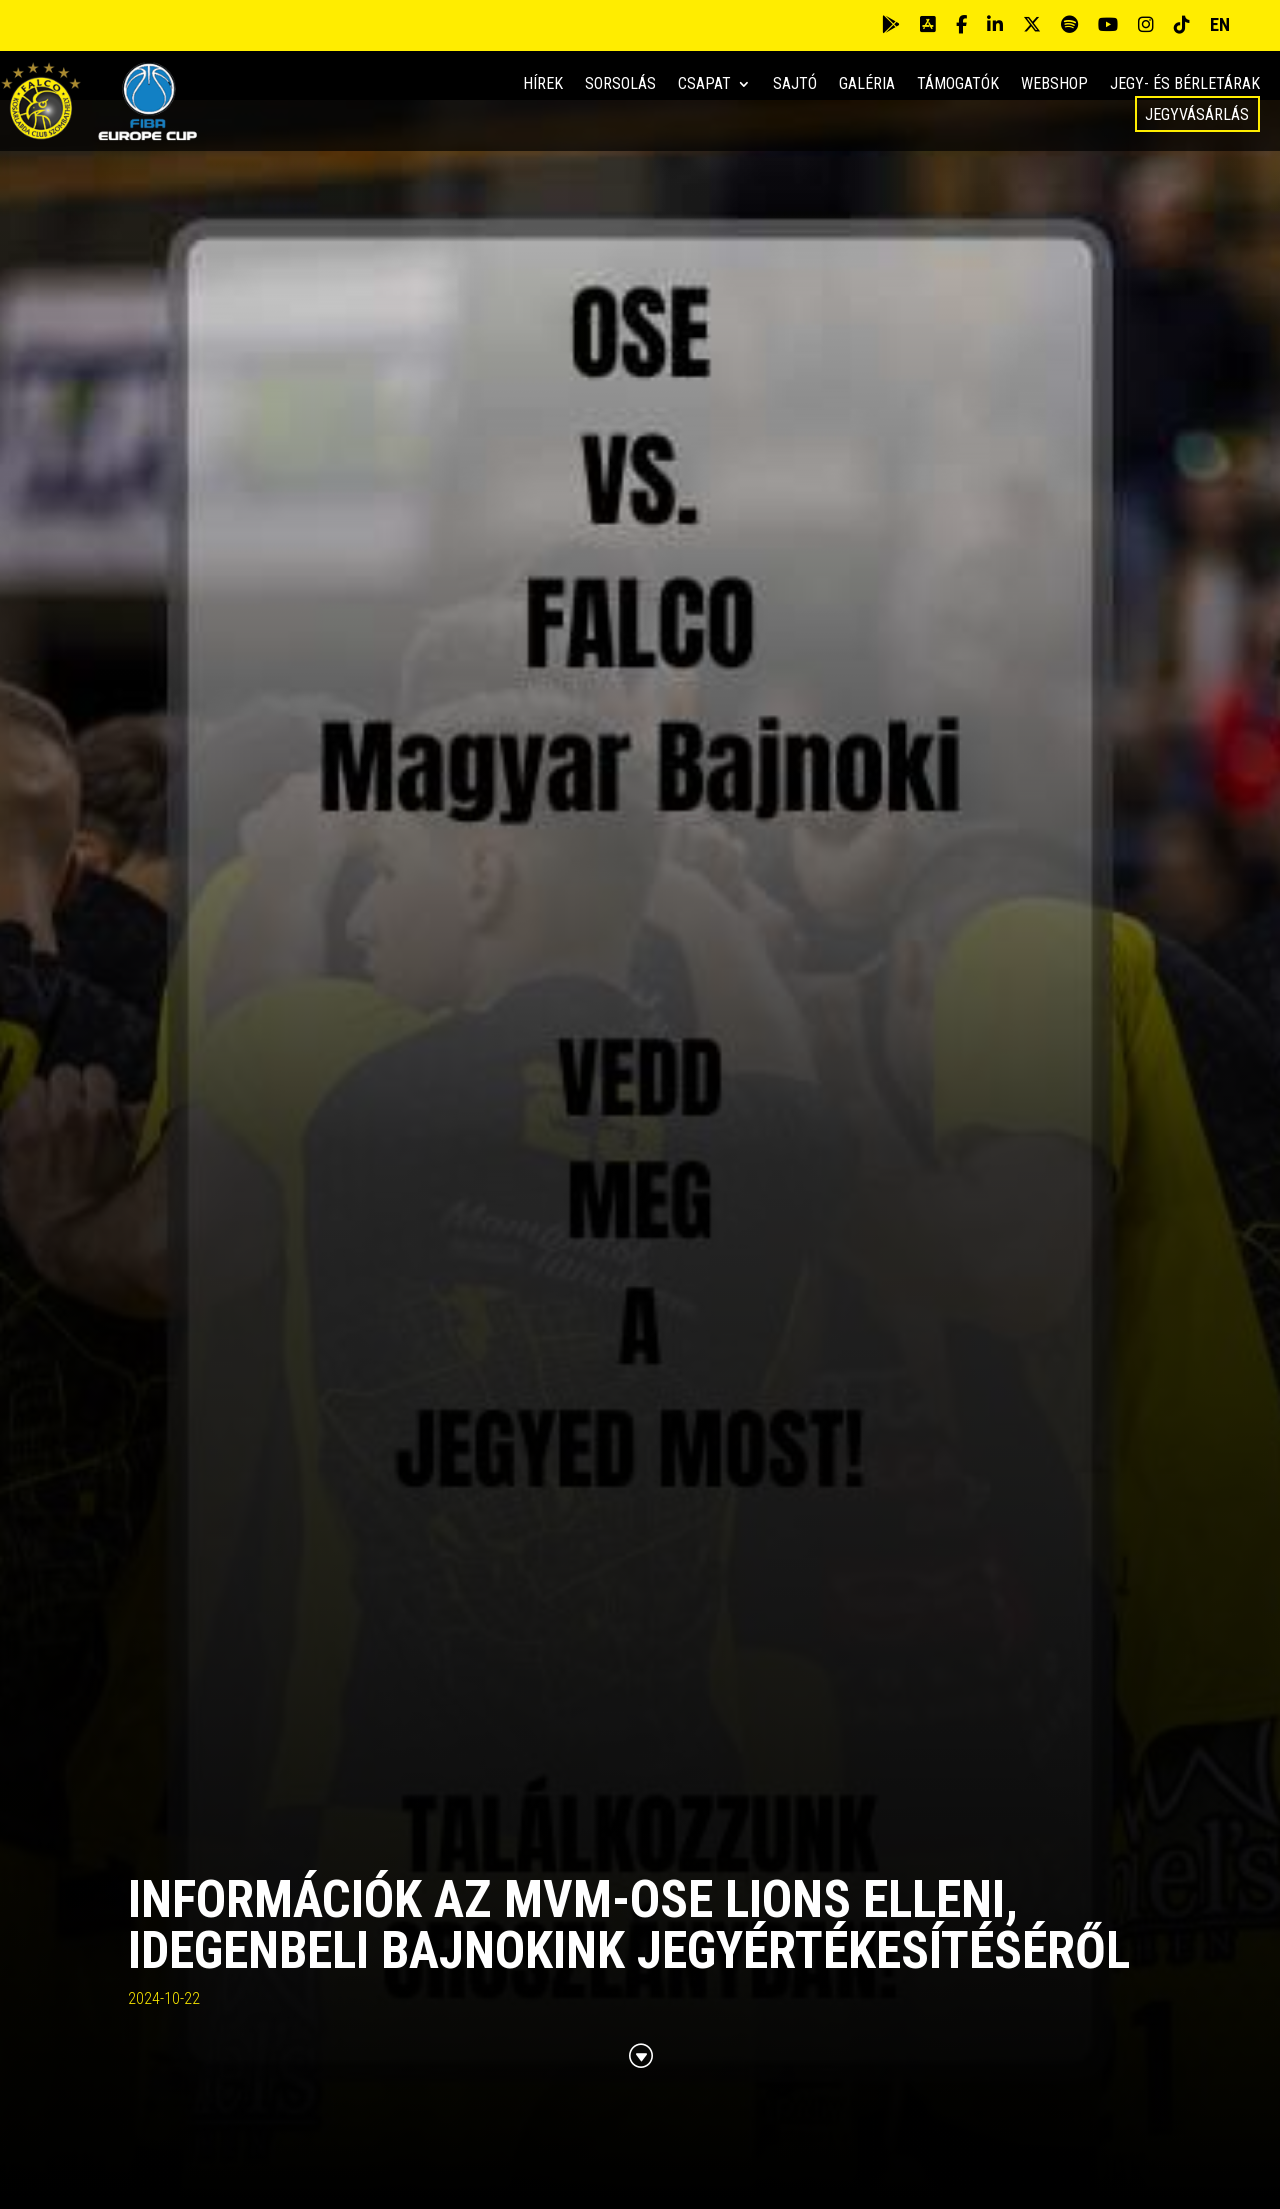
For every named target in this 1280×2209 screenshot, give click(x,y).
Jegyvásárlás (1197, 114)
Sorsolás (620, 85)
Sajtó (795, 85)
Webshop (1054, 85)
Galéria (867, 85)
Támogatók (958, 85)
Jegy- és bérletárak (1185, 85)
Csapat (704, 85)
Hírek (543, 85)
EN (1220, 24)
